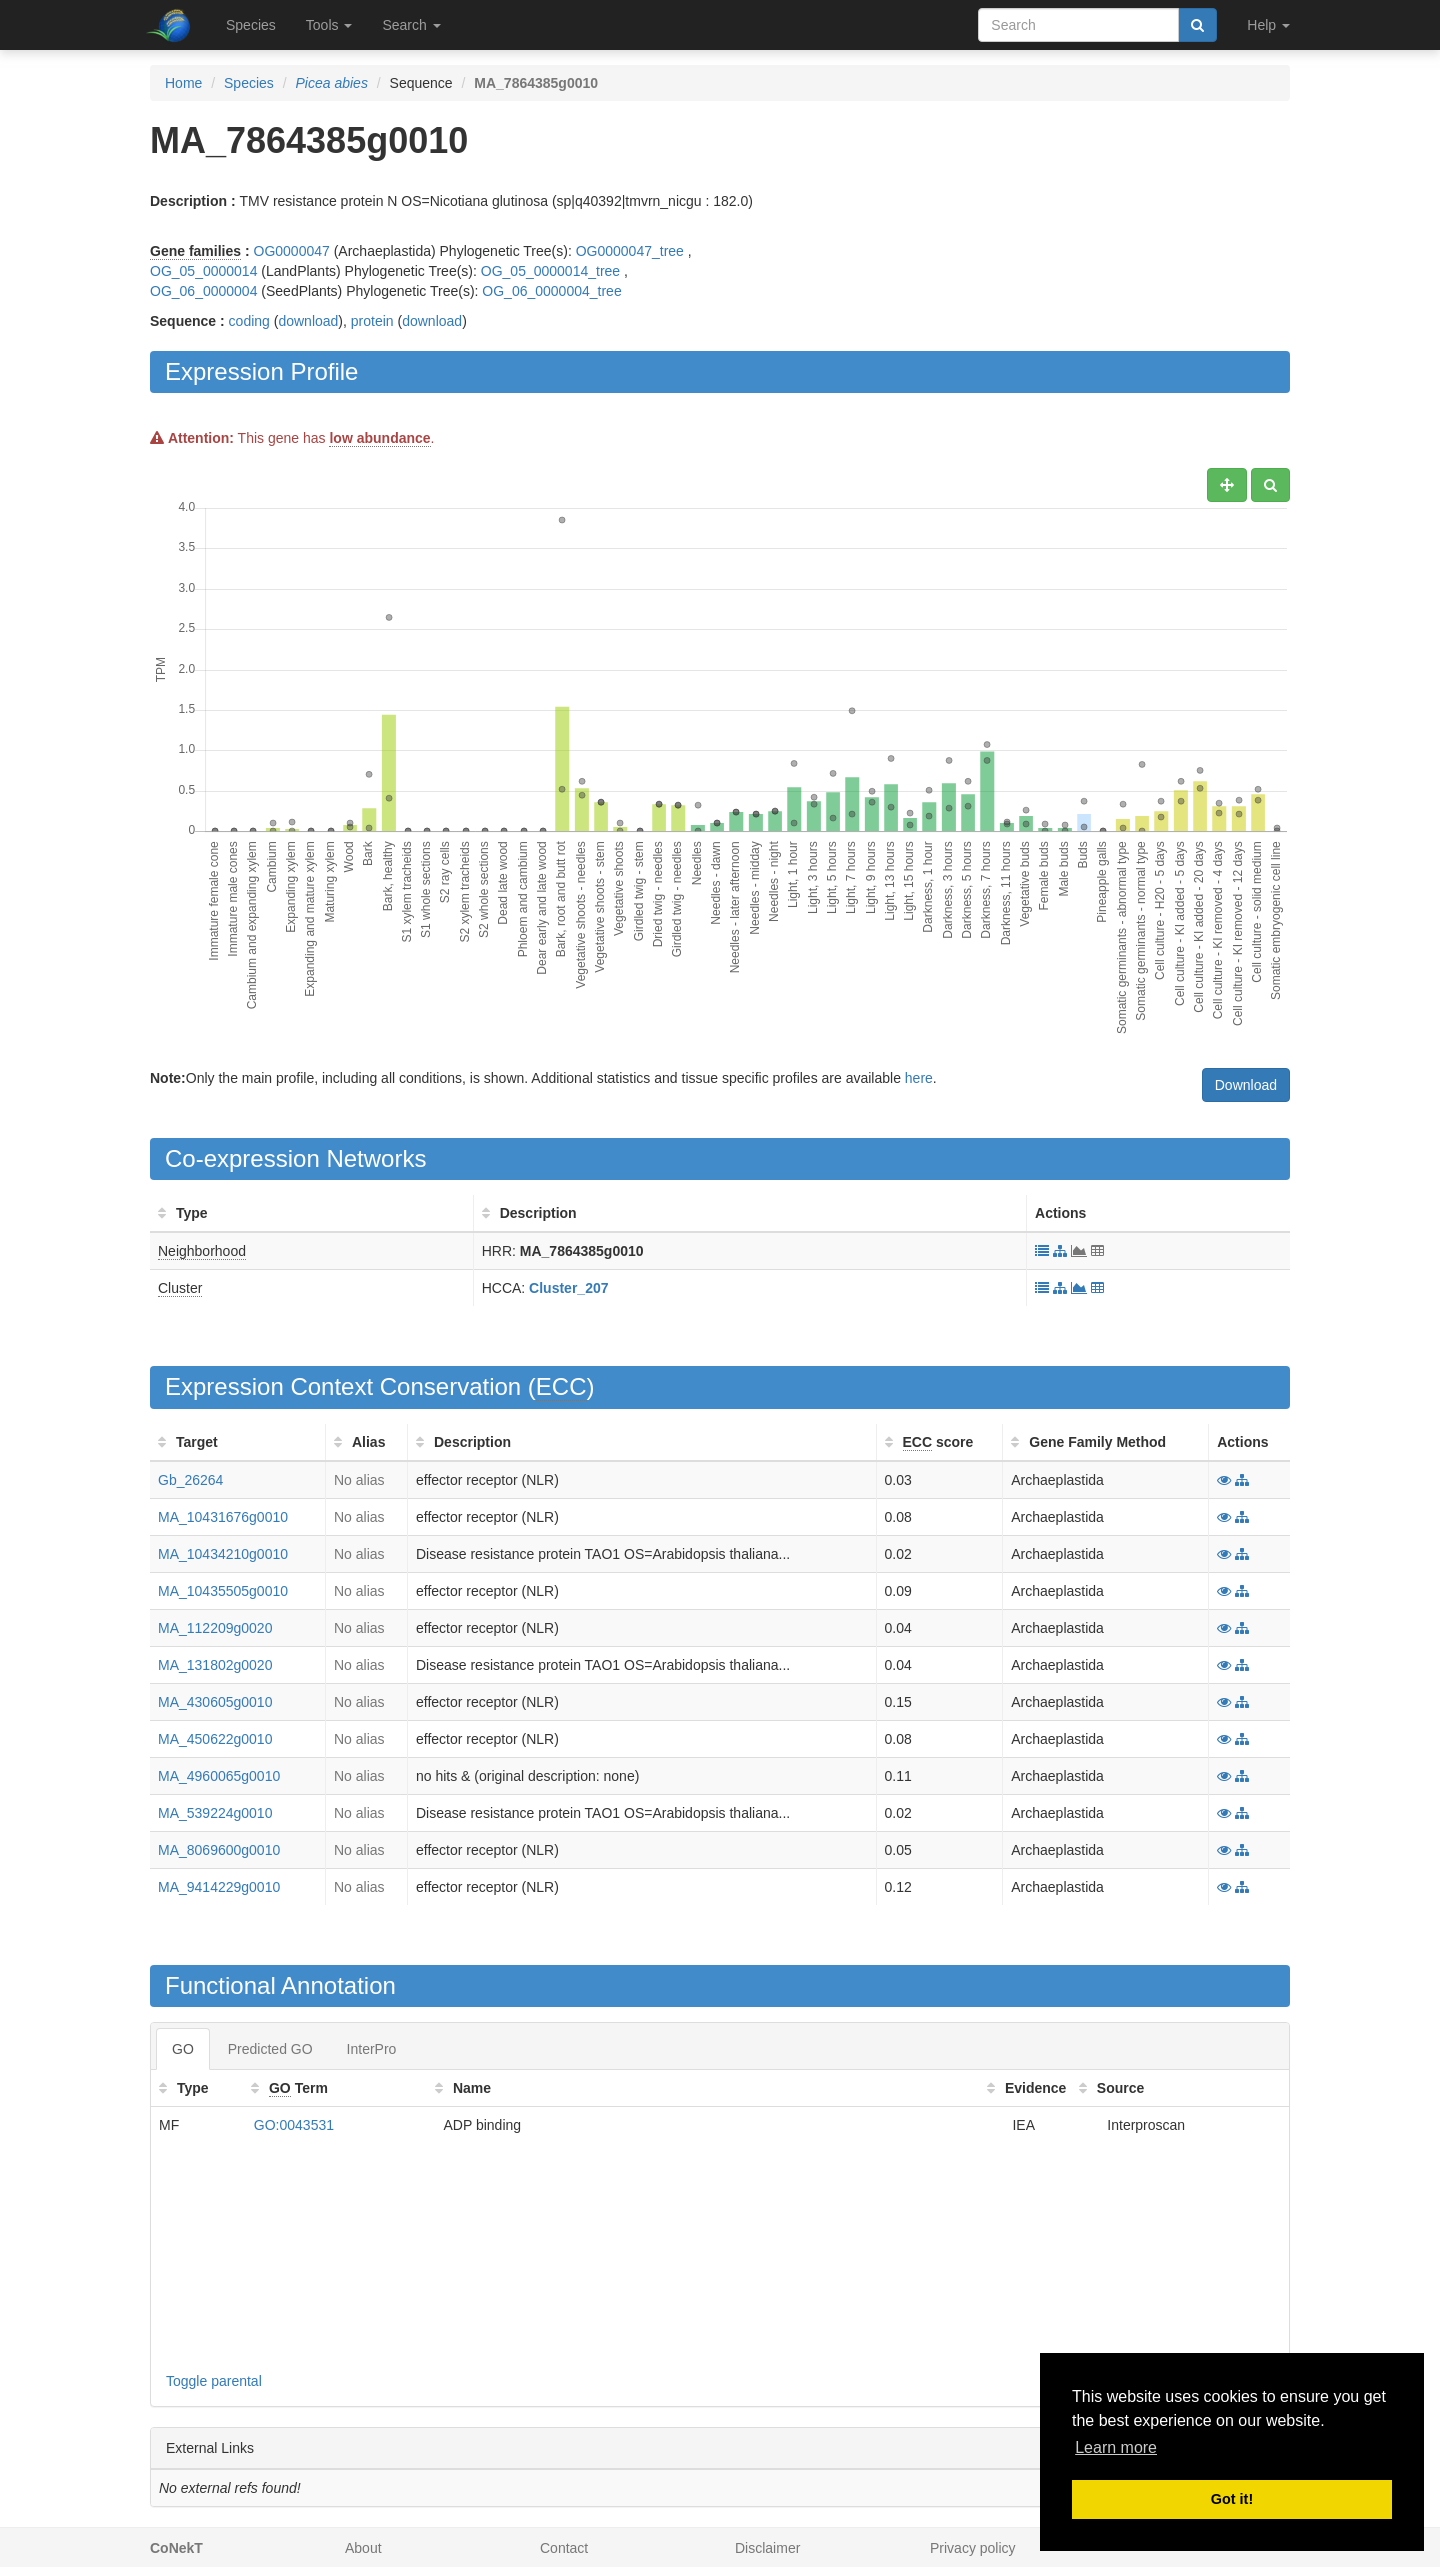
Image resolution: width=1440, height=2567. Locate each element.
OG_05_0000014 (203, 271)
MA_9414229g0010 (219, 1887)
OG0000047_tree (630, 251)
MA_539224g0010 (215, 1813)
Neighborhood (202, 1251)
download (308, 321)
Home (183, 83)
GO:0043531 (294, 2125)
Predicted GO (270, 2049)
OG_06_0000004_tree (551, 291)
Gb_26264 (190, 1480)
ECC (561, 1386)
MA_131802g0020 (215, 1665)
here (919, 1078)
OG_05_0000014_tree (550, 271)
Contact (564, 2548)
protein (372, 321)
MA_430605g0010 (215, 1702)
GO (183, 2049)
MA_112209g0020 (215, 1628)
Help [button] (1268, 25)
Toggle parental (214, 2381)
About (363, 2548)
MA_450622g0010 (215, 1739)
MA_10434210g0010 (223, 1554)
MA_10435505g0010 (223, 1591)
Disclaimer (767, 2548)
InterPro (372, 2049)
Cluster (180, 1288)
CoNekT (176, 2548)
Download (1246, 1085)
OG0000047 (292, 251)
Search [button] (411, 25)
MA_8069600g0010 (219, 1850)
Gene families (195, 251)
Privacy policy (973, 2548)
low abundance (379, 438)
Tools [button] (329, 25)
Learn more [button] (1116, 2447)
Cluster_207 (568, 1288)
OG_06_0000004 (203, 291)
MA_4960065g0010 (219, 1776)
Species (251, 25)
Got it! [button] (1232, 2499)
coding (249, 321)
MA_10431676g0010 (223, 1517)
